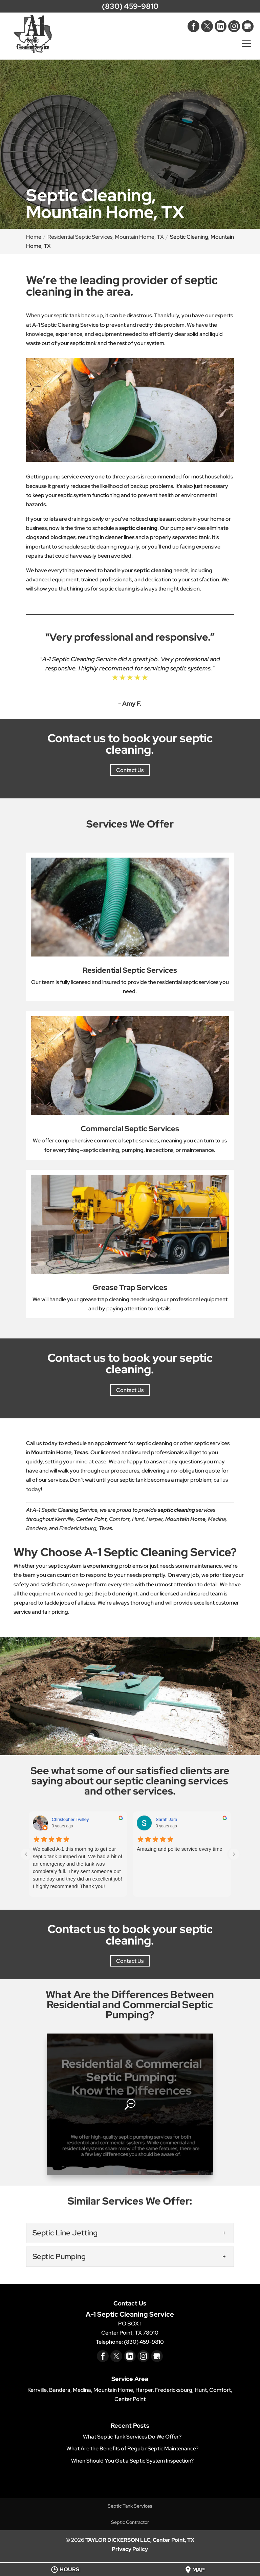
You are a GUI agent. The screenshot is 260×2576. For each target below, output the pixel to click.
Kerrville (64, 1519)
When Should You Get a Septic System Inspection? (132, 2460)
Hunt (138, 1519)
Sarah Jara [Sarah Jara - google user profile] (166, 1819)
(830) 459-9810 (130, 6)
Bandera (36, 1528)
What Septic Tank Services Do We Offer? (132, 2436)
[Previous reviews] (26, 1854)
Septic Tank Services (130, 2506)
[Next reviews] (234, 1854)
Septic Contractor (130, 2522)
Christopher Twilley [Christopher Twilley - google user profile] (70, 1819)
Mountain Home (185, 1519)
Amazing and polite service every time (179, 1849)
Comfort (119, 1519)
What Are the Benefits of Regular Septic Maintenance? (132, 2448)
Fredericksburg (77, 1528)
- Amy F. (130, 703)
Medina (217, 1519)
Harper (154, 1519)
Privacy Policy (130, 2549)
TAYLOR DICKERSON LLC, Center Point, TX (139, 2539)
